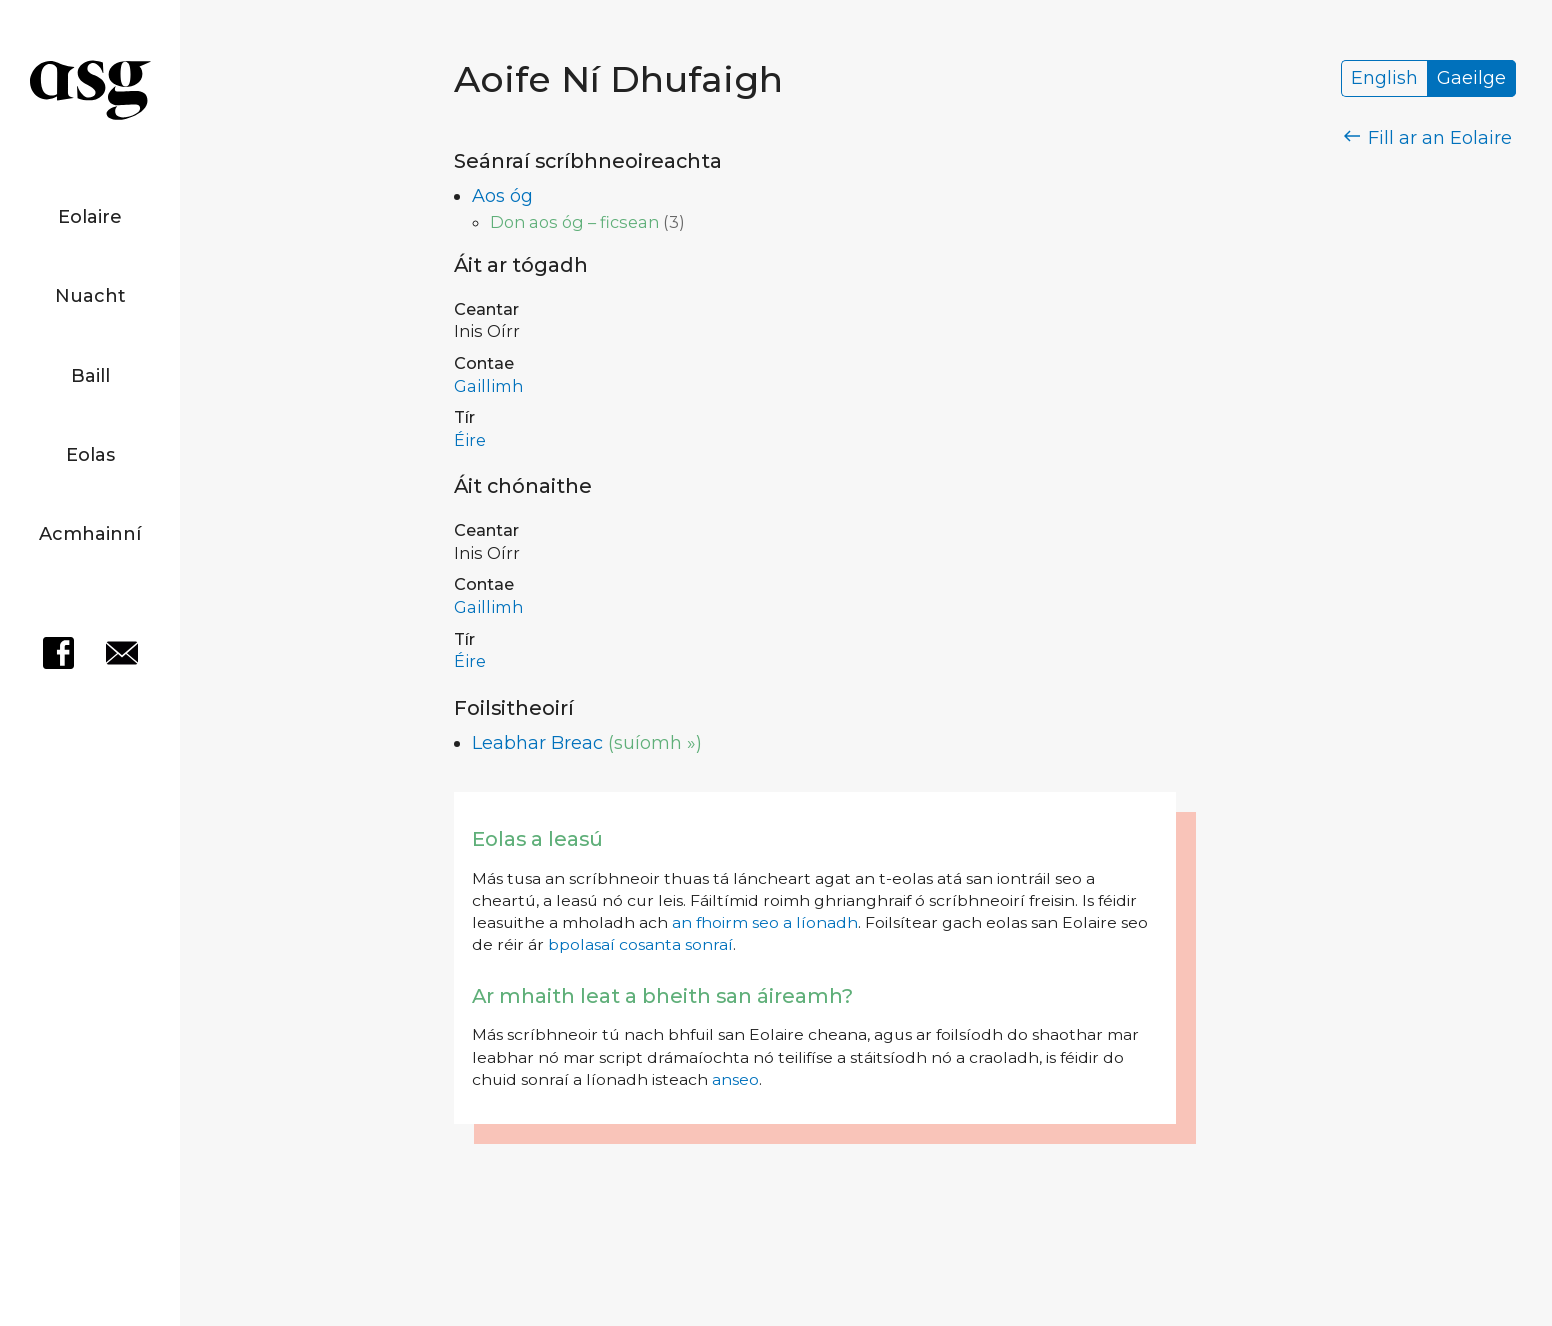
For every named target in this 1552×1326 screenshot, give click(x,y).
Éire (470, 440)
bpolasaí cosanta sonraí (640, 944)
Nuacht (90, 296)
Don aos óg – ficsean (574, 222)
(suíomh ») (655, 743)
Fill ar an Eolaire (1428, 138)
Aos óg (502, 196)
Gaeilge (1471, 79)
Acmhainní (90, 534)
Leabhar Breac (537, 743)
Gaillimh (488, 386)
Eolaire (90, 217)
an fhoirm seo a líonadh (765, 922)
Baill (90, 376)
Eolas (90, 455)
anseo (735, 1079)
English (1384, 79)
